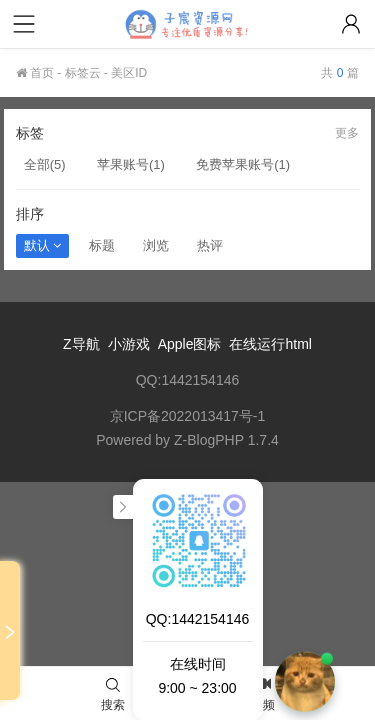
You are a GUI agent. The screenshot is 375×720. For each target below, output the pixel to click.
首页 (35, 73)
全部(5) (45, 164)
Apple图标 (190, 344)
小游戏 (129, 344)
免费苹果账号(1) (243, 164)
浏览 (156, 245)
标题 (102, 245)
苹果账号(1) (131, 164)
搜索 (113, 695)
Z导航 (81, 344)
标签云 (83, 73)
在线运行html (270, 344)
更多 (347, 133)
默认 (42, 245)
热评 (210, 245)
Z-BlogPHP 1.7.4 (226, 440)
